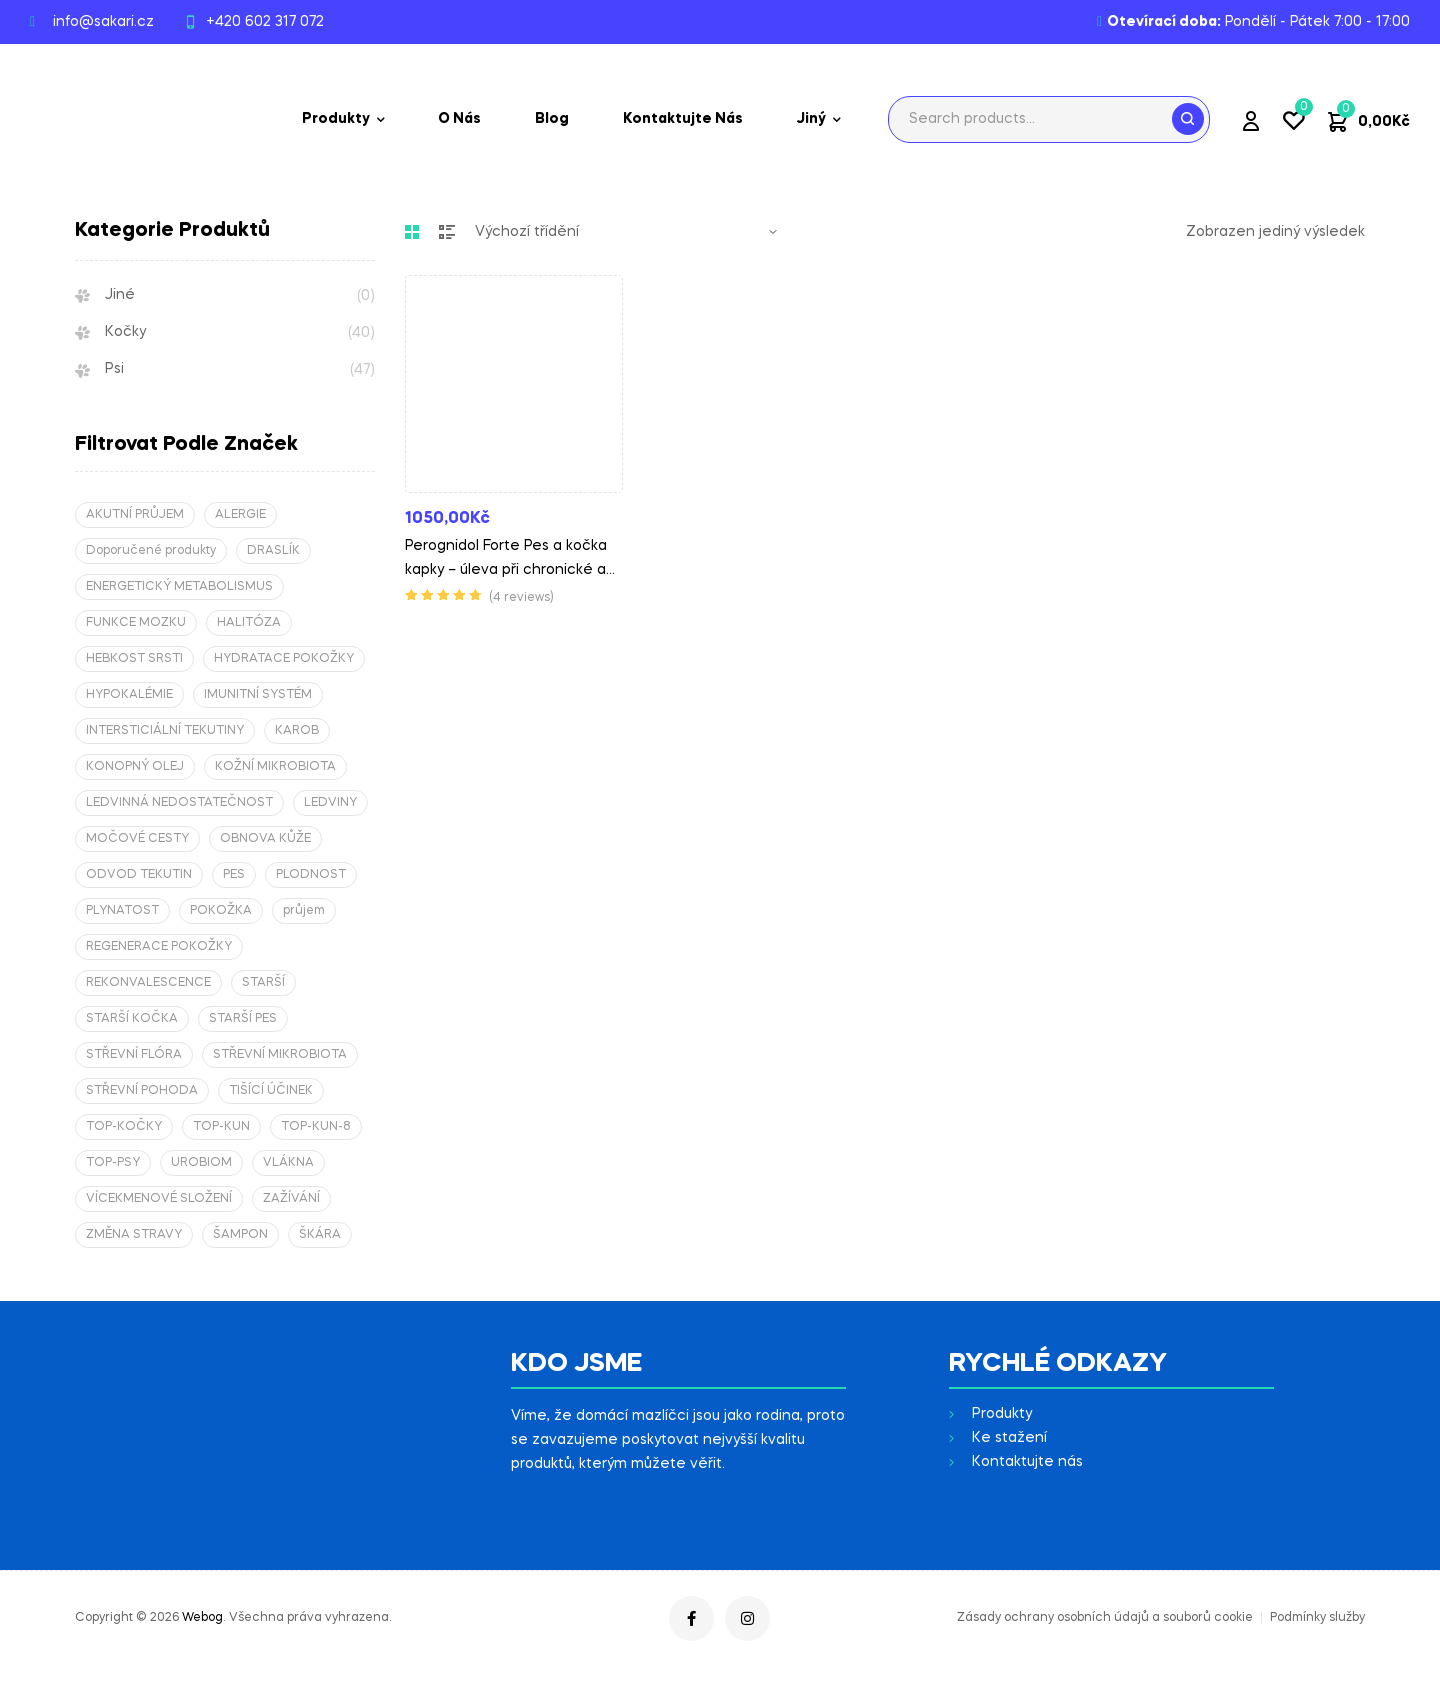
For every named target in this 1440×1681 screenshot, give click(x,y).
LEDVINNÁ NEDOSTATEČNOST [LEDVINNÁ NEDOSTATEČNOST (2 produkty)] (179, 803)
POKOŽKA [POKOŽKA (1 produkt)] (221, 911)
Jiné (120, 295)
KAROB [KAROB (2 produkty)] (297, 731)
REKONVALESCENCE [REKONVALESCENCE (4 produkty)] (148, 983)
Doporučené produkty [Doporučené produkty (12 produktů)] (151, 551)
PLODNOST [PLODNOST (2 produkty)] (311, 875)
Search (1188, 119)
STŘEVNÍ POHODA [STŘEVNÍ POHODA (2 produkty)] (142, 1091)
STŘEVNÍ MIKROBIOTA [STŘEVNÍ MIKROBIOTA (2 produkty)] (280, 1055)
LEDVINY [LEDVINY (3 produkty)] (330, 803)
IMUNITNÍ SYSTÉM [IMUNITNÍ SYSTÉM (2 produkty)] (258, 695)
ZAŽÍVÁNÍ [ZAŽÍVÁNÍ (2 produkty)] (291, 1199)
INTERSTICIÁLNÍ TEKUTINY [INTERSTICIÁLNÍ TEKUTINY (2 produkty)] (165, 731)
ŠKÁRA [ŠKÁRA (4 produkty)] (320, 1235)
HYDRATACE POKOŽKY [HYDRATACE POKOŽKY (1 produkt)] (284, 659)
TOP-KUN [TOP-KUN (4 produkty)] (221, 1127)
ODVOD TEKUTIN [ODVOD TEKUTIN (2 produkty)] (139, 875)
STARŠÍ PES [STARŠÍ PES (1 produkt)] (243, 1019)
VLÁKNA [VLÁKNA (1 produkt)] (288, 1163)
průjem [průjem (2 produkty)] (304, 911)
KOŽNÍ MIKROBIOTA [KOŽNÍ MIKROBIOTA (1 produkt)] (275, 767)
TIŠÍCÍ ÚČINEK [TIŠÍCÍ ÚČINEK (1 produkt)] (271, 1091)
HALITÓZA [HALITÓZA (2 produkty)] (249, 623)
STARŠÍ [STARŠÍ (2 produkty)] (263, 983)
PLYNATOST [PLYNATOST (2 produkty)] (122, 911)
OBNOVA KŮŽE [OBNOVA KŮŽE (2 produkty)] (265, 839)
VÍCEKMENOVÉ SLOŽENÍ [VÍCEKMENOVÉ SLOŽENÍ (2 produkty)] (159, 1199)
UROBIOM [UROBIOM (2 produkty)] (201, 1163)
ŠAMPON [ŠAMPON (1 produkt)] (240, 1235)
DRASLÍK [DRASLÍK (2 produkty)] (273, 551)
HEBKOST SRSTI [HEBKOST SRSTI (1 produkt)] (134, 659)
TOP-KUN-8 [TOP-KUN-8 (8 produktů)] (316, 1127)
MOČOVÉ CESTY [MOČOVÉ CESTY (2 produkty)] (137, 839)
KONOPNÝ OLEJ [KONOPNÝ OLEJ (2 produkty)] (135, 767)
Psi (114, 369)
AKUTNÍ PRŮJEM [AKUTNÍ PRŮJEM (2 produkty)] (135, 515)
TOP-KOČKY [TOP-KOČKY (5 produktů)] (124, 1127)
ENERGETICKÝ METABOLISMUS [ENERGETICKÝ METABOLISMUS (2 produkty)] (179, 587)
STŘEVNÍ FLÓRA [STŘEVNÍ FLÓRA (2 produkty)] (134, 1055)
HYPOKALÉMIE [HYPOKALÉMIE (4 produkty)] (129, 695)
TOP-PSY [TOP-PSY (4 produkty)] (113, 1163)
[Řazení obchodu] (626, 232)
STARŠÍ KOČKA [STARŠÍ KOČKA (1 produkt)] (132, 1019)
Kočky (125, 332)
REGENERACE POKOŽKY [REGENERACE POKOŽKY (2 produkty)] (159, 947)
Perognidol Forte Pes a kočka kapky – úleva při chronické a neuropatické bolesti (506, 570)
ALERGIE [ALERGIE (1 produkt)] (240, 515)
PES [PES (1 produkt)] (234, 875)
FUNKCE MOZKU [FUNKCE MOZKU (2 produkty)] (136, 623)
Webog (202, 1618)
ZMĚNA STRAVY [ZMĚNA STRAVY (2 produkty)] (134, 1235)
